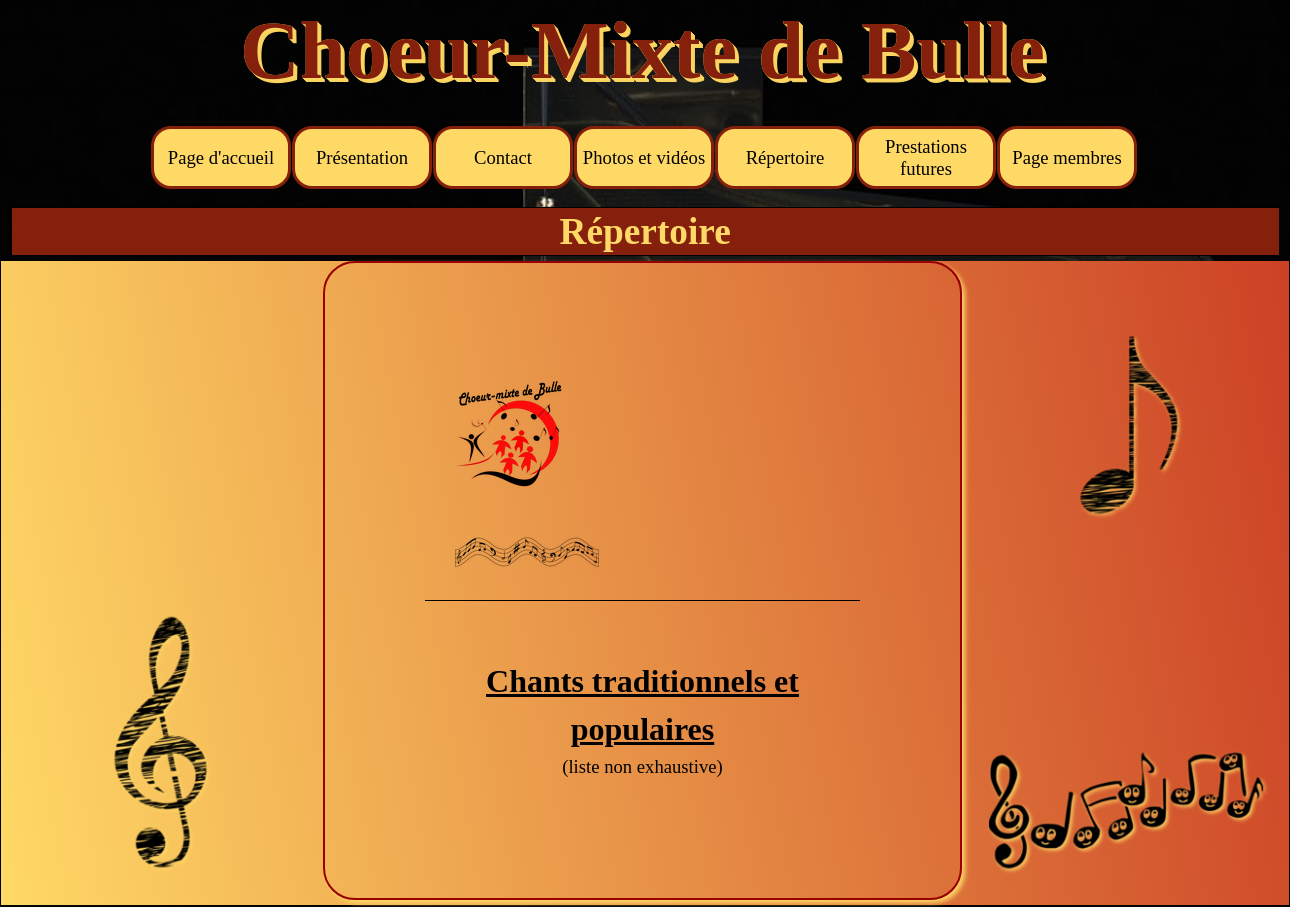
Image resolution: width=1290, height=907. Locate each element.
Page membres (1066, 157)
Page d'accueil (221, 157)
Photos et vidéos (644, 157)
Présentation (362, 157)
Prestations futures (926, 157)
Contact (503, 157)
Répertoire (785, 157)
